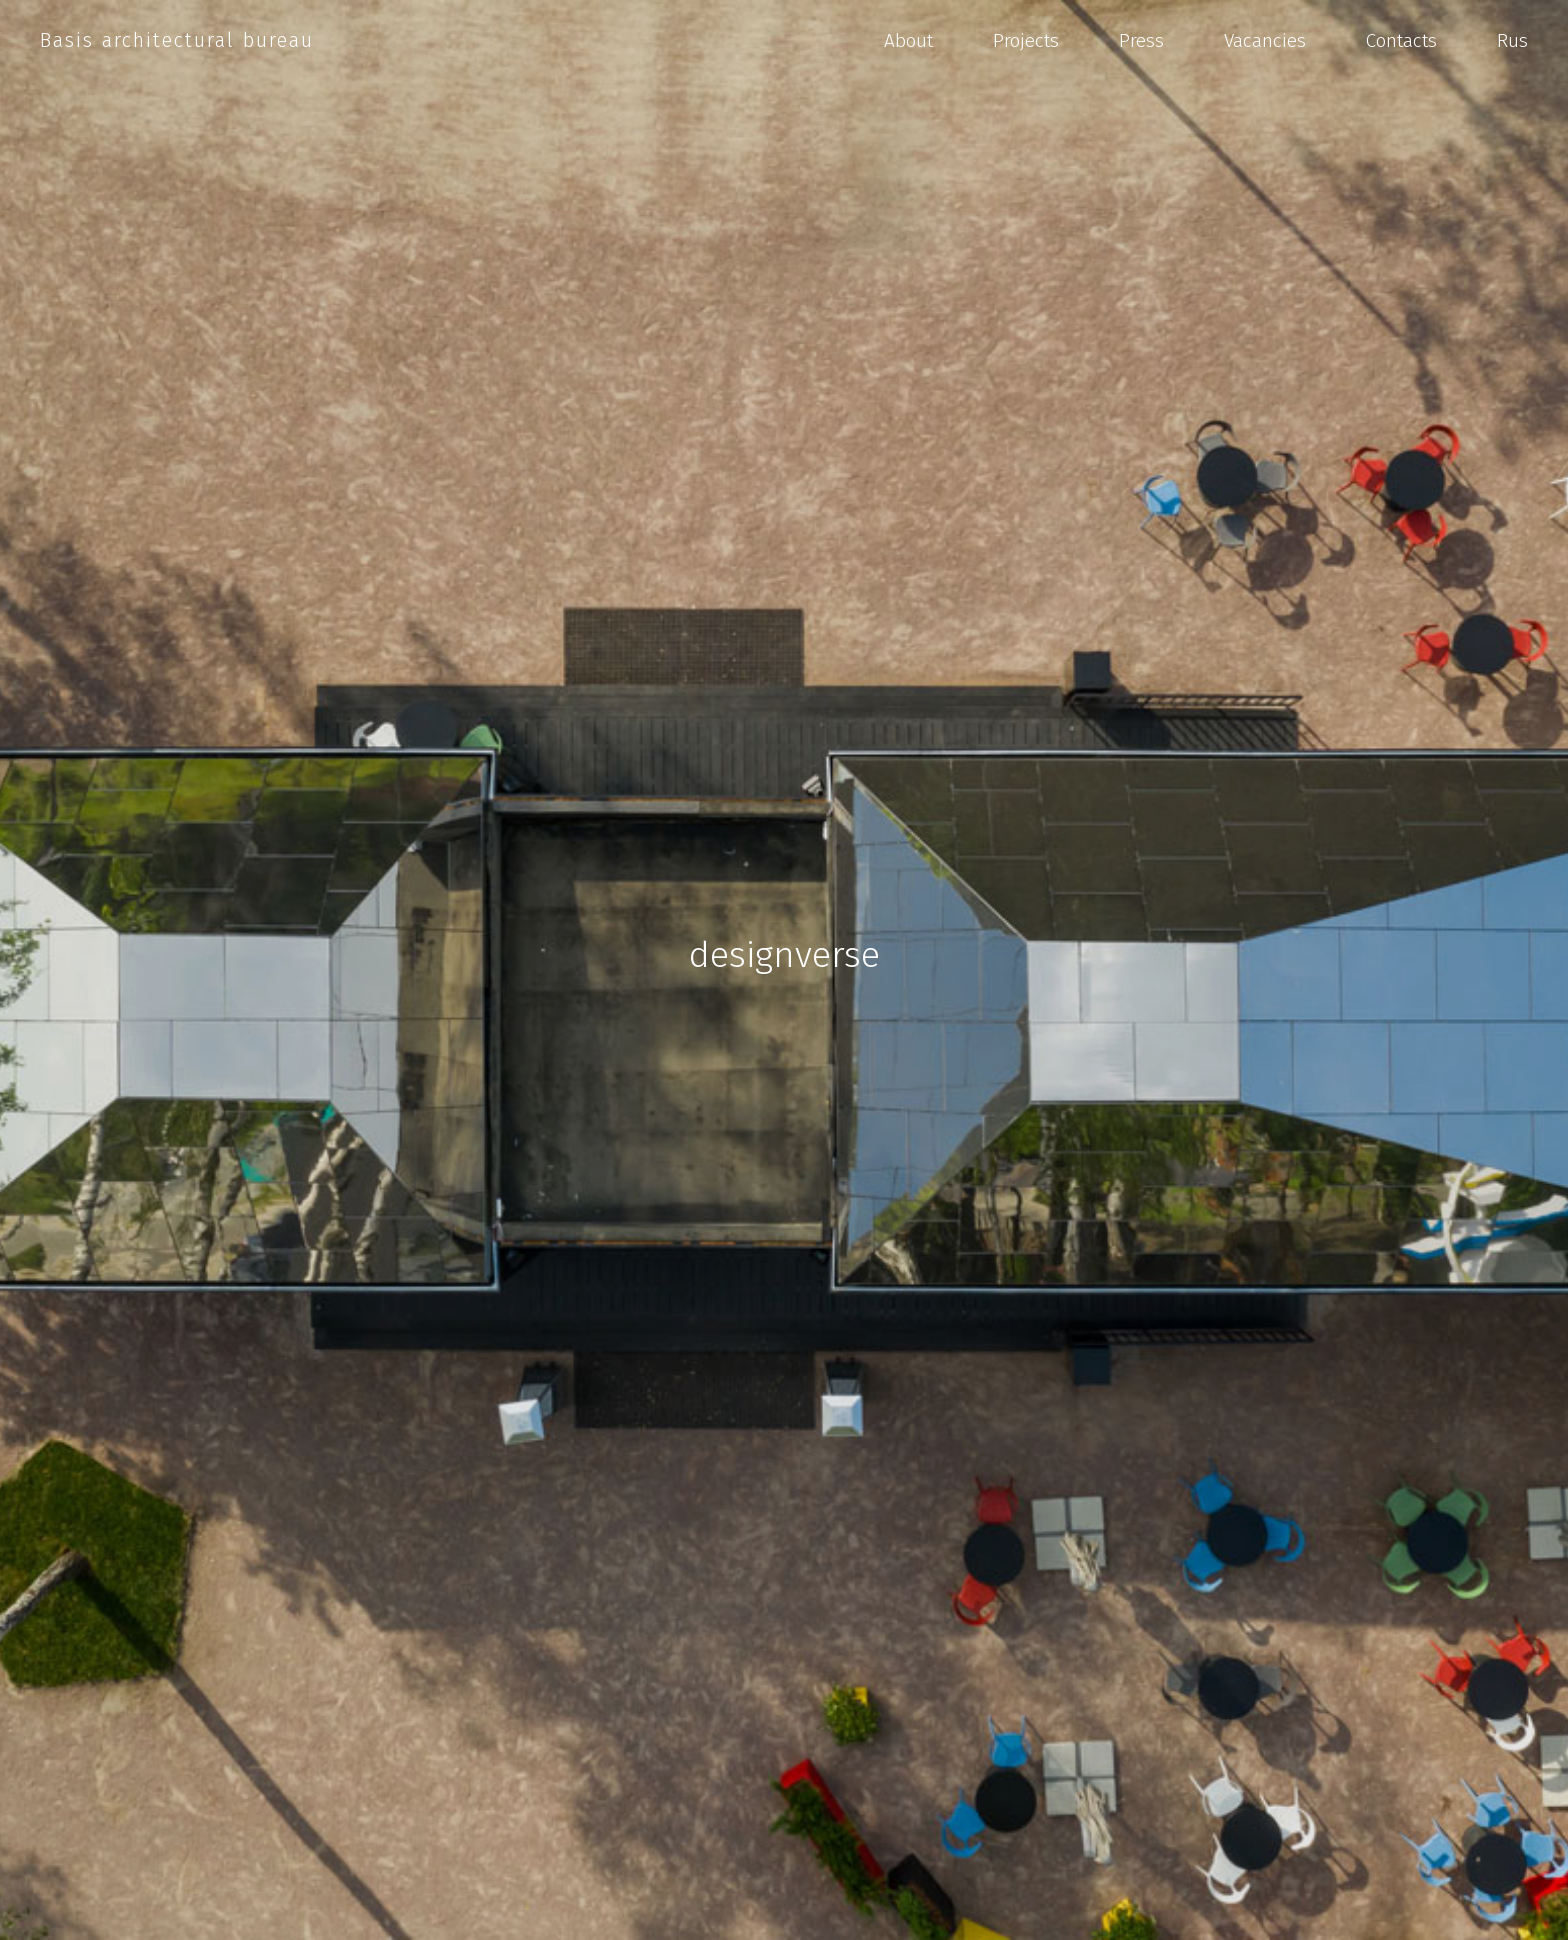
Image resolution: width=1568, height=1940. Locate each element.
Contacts (1401, 40)
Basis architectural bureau (177, 40)
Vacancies (1265, 40)
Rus (1512, 40)
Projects (1026, 40)
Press (1141, 40)
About (908, 40)
